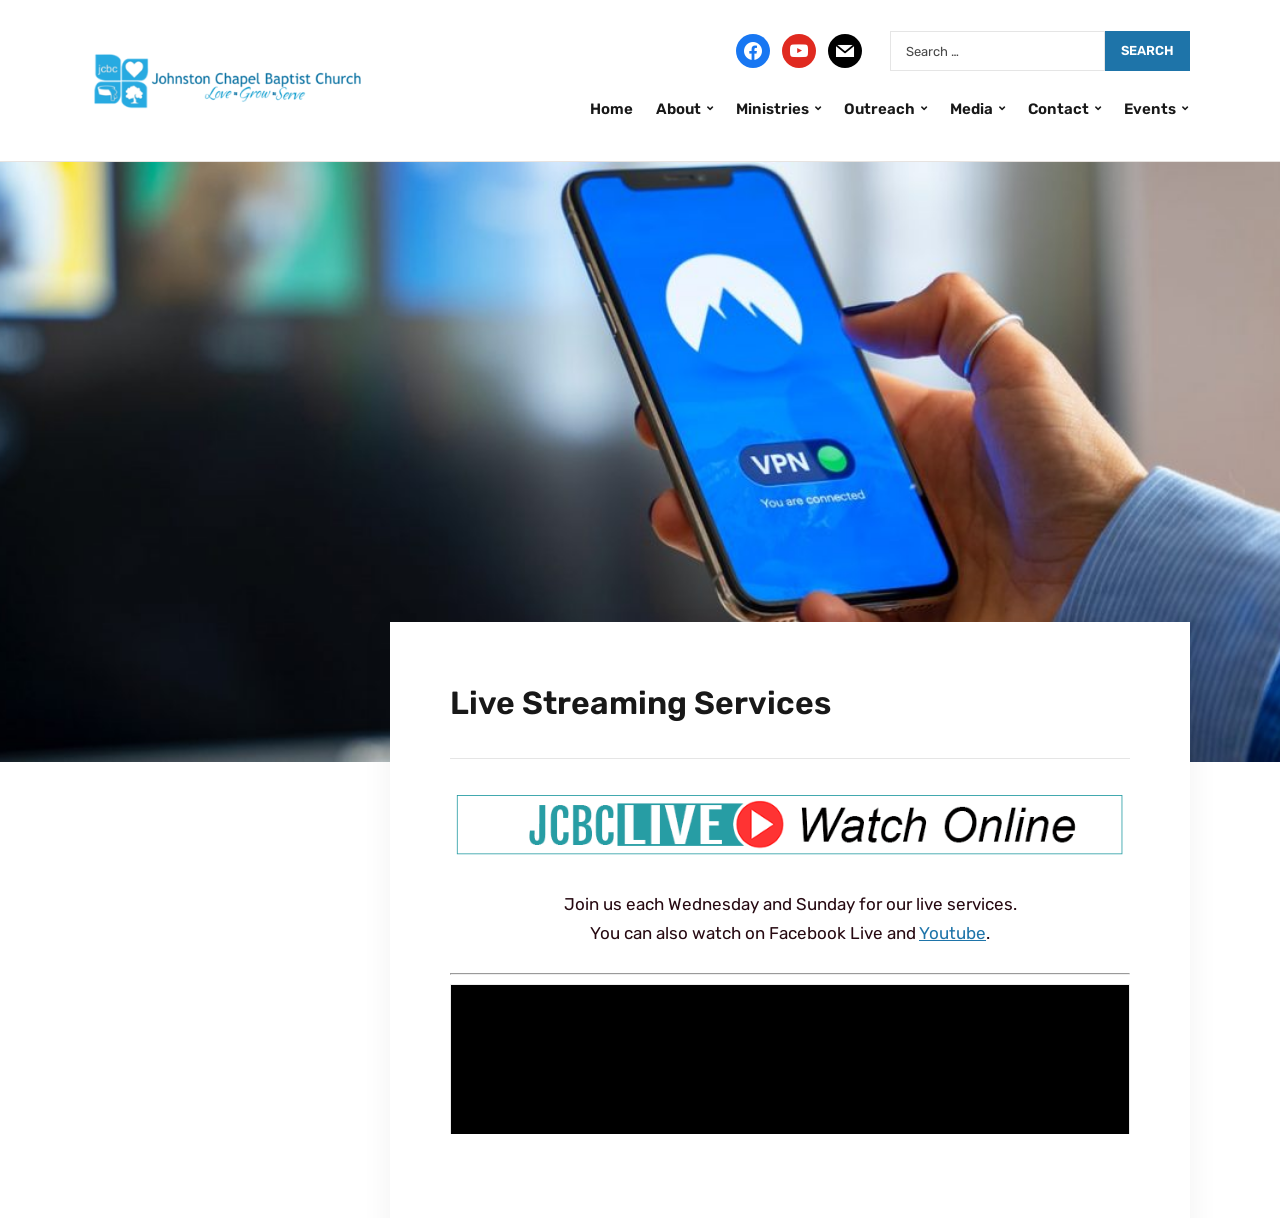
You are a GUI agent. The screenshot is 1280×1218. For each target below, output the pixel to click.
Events (1150, 109)
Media (971, 109)
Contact (1058, 109)
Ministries (772, 109)
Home (611, 109)
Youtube (952, 933)
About (678, 109)
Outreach (879, 109)
